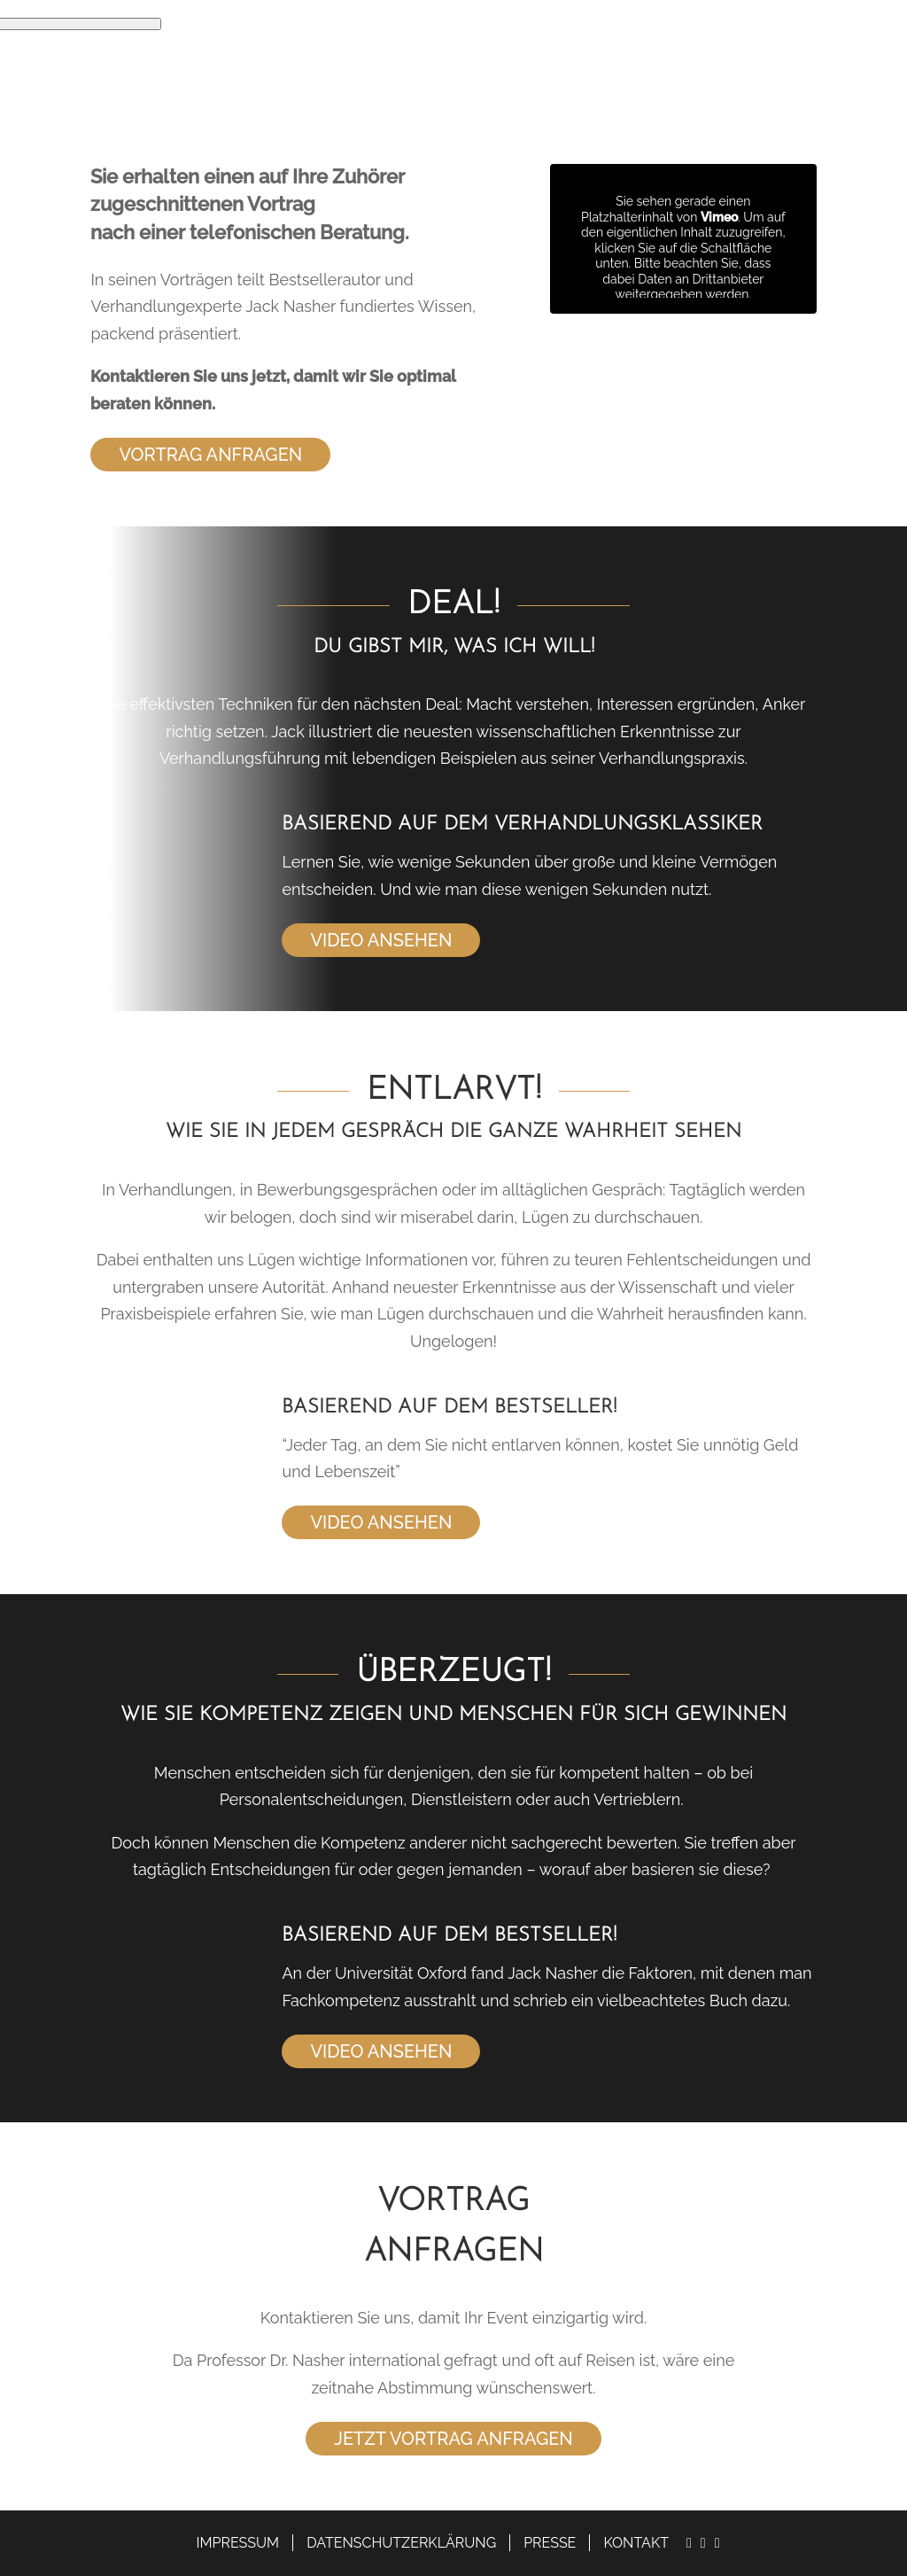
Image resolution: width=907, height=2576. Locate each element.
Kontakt (636, 2542)
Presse (549, 2542)
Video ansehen (381, 940)
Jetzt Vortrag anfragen (453, 2438)
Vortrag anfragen (210, 454)
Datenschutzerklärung (401, 2542)
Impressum (238, 2542)
